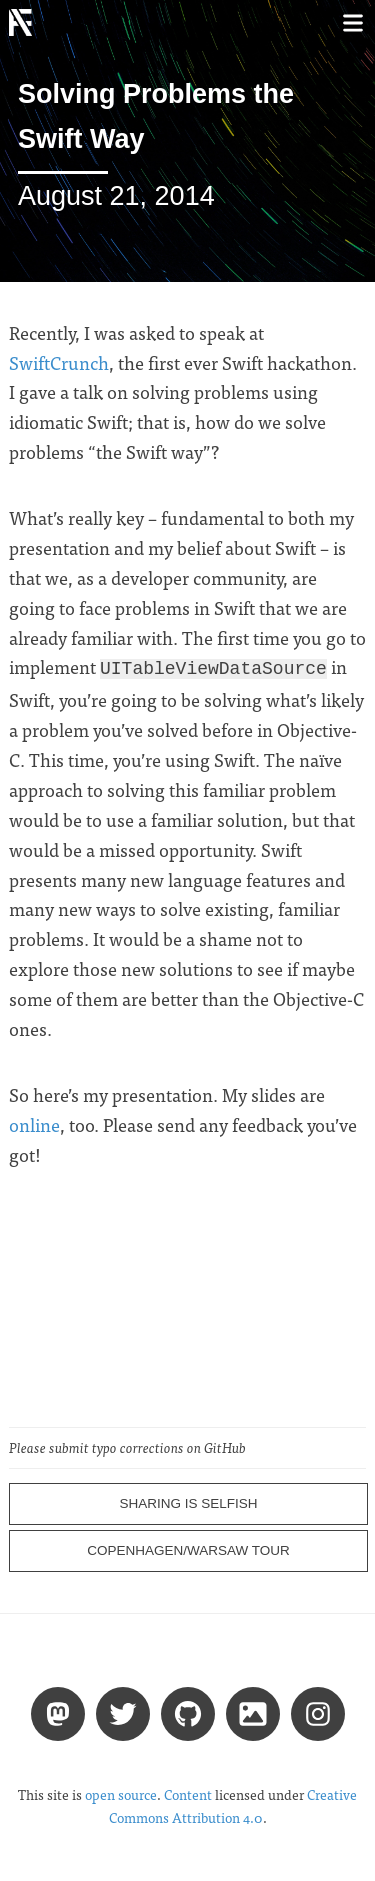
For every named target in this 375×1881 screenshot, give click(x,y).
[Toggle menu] (352, 22)
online (34, 1122)
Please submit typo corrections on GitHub (127, 1445)
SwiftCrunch (59, 362)
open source (121, 1792)
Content (188, 1792)
